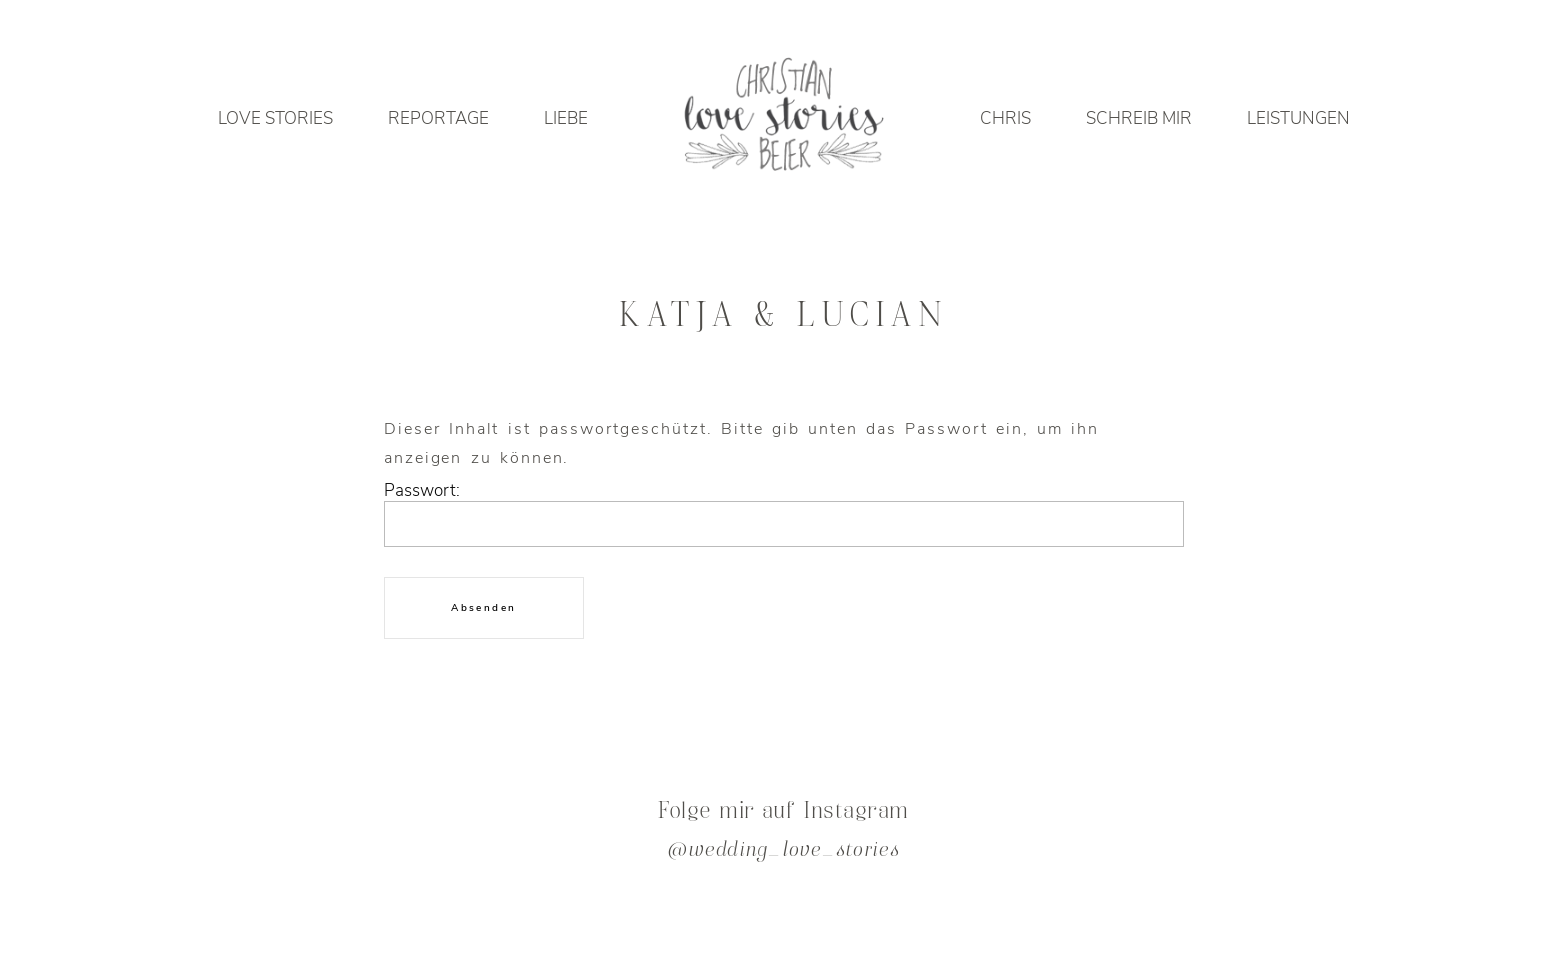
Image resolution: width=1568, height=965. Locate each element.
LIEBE (566, 118)
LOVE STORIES (275, 118)
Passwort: (784, 519)
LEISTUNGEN (1298, 118)
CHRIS (1005, 118)
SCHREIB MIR (1139, 118)
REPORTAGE (438, 118)
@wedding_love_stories (783, 851)
